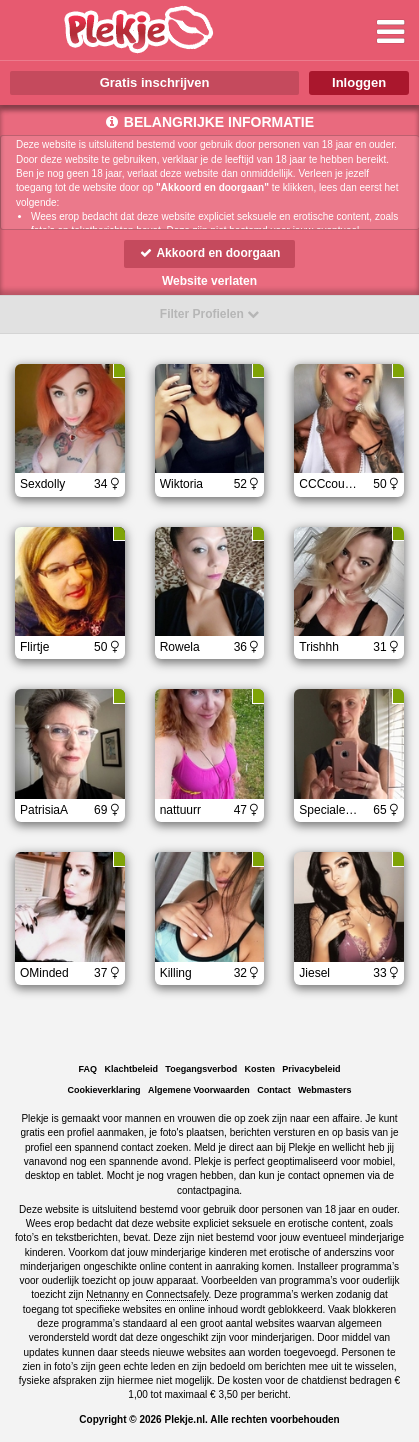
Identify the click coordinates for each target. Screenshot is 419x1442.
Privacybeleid (311, 1069)
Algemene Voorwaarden (199, 1090)
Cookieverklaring (104, 1090)
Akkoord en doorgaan (210, 253)
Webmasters (324, 1090)
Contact (274, 1090)
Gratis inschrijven (155, 82)
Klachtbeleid (131, 1069)
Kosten (260, 1069)
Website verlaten (209, 281)
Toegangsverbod (201, 1069)
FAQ (88, 1069)
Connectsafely (177, 1294)
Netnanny (107, 1294)
